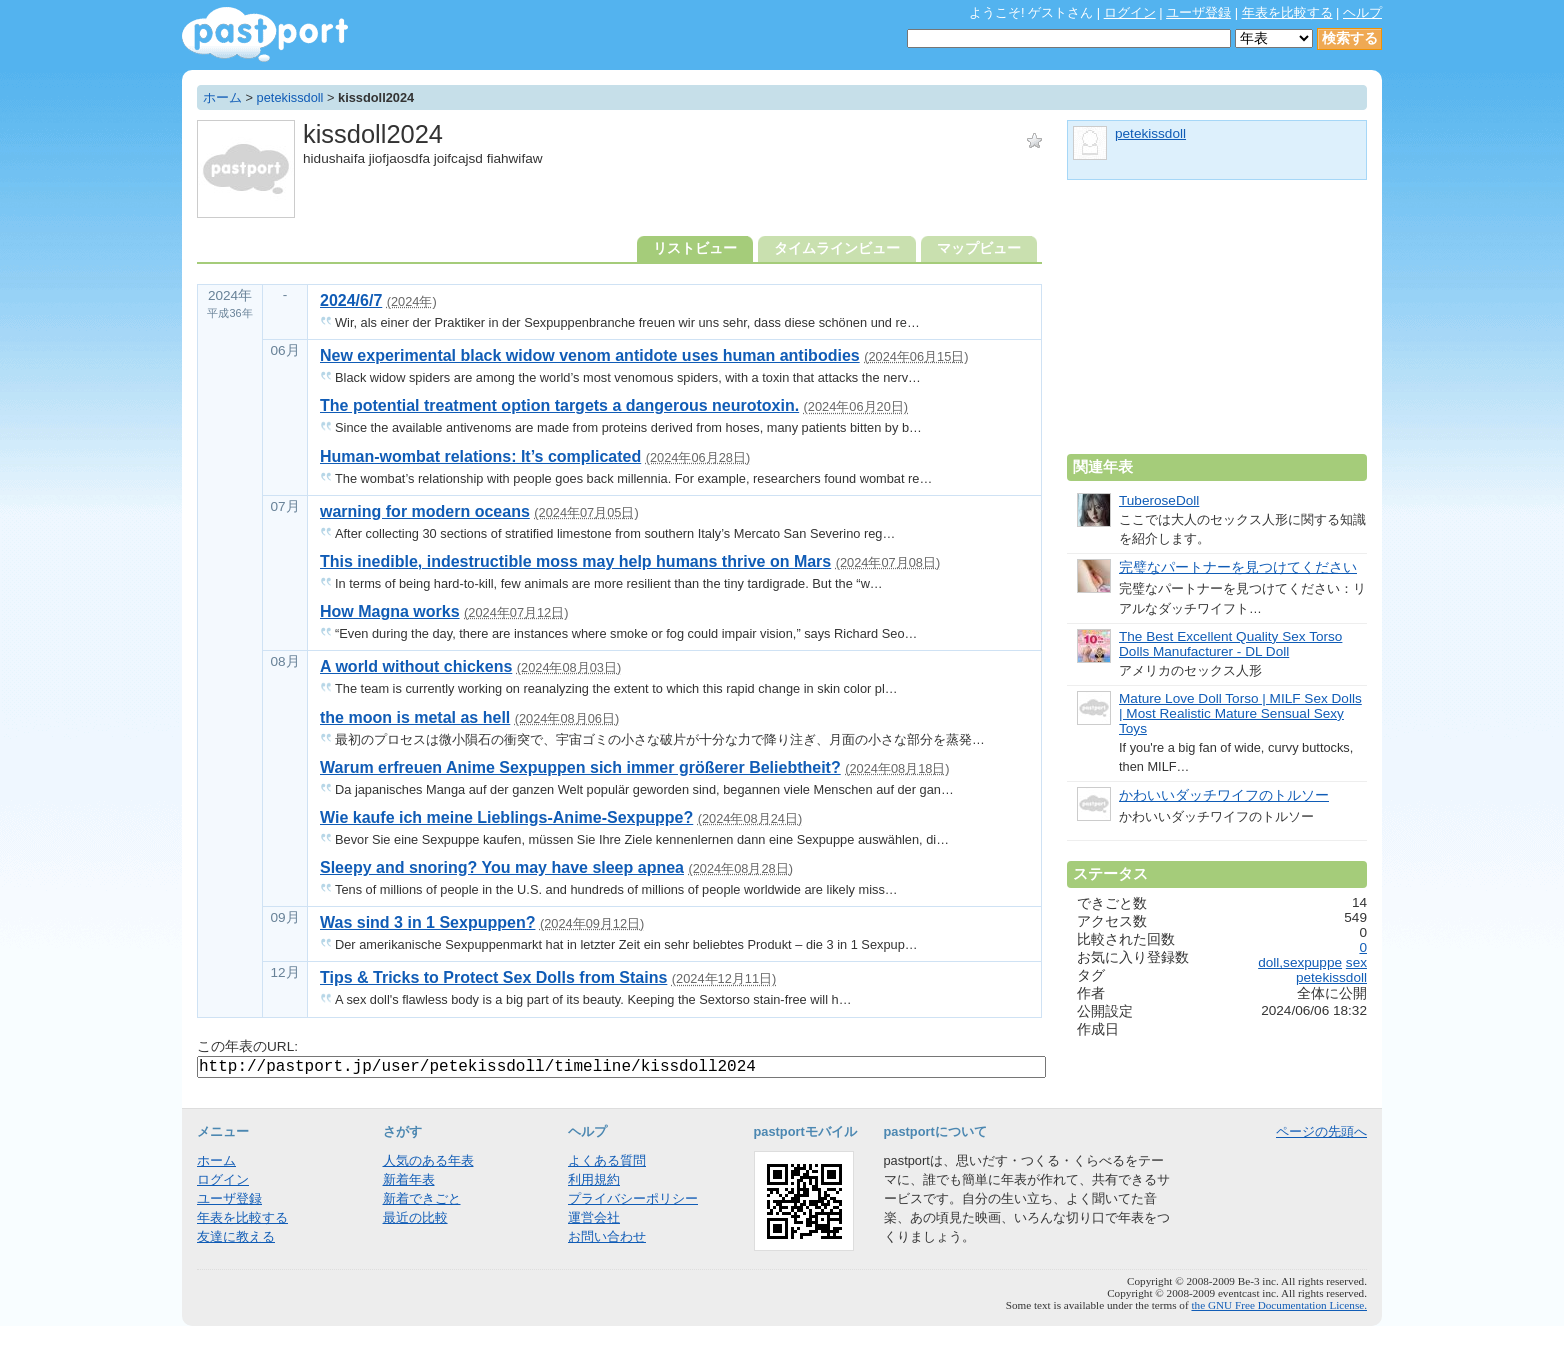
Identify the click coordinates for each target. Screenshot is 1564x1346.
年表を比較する (1287, 12)
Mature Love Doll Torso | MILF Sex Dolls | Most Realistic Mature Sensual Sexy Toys (1240, 713)
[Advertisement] (1217, 325)
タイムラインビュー (837, 248)
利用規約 (594, 1179)
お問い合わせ (607, 1236)
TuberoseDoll (1159, 500)
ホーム (222, 97)
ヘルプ (1362, 12)
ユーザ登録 (1198, 12)
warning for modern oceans (425, 511)
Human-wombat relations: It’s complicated (480, 456)
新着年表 (409, 1179)
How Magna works (390, 611)
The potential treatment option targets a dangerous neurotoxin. (559, 405)
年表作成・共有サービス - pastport (265, 34)
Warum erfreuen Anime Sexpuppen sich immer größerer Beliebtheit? (580, 767)
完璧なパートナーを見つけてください (1238, 567)
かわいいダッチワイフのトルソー (1224, 795)
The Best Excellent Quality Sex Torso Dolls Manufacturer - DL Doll (1230, 644)
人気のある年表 (428, 1160)
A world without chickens (416, 666)
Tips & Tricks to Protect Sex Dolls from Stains (493, 977)
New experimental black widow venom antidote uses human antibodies (590, 355)
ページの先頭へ (1321, 1131)
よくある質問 (607, 1160)
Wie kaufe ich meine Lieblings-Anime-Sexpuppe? (506, 817)
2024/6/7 (351, 300)
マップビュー (979, 248)
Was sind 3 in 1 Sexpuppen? (427, 922)
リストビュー (695, 248)
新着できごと (422, 1198)
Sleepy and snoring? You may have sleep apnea (502, 867)
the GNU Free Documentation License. (1279, 1305)
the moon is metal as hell (415, 717)
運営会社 (594, 1217)
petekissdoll (290, 97)
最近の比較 (415, 1217)
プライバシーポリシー (633, 1198)
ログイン (1130, 12)
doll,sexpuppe (1300, 962)
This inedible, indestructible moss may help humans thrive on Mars (575, 561)
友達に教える (236, 1236)
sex (1356, 962)
